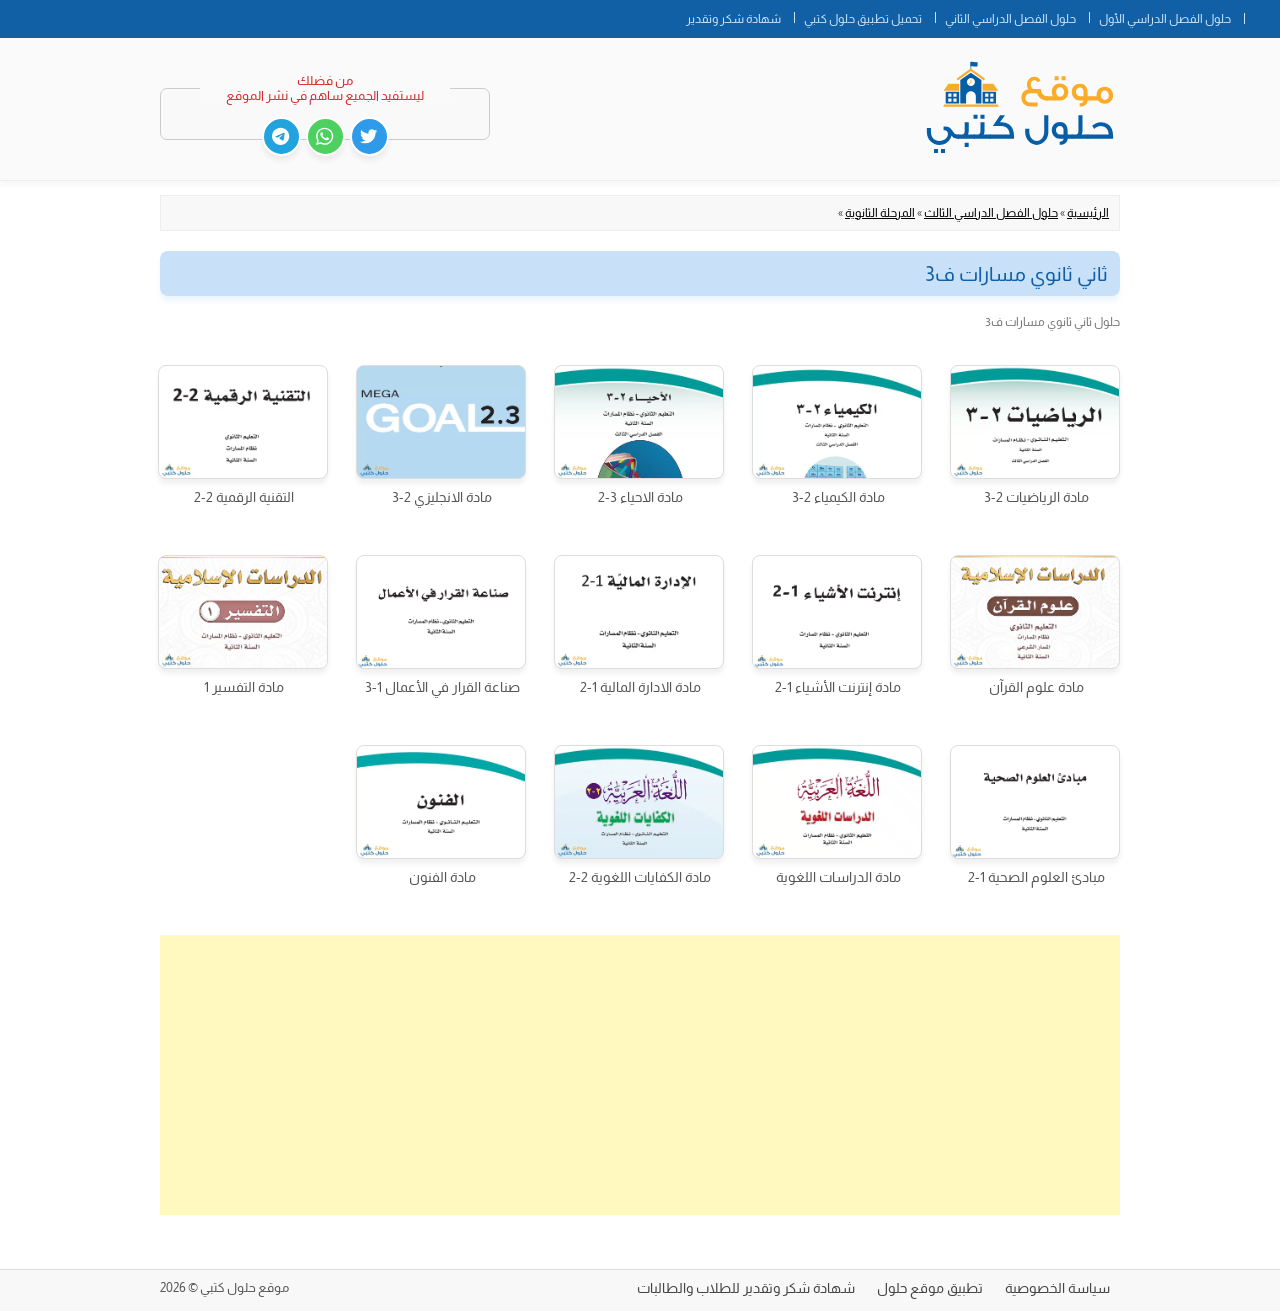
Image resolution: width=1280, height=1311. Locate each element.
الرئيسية (1088, 213)
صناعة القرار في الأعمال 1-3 (442, 687)
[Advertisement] (640, 1075)
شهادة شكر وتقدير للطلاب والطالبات (746, 1288)
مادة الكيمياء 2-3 (838, 497)
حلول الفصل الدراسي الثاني (1010, 19)
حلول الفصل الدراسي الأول (1165, 19)
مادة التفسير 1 (244, 687)
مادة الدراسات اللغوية (838, 877)
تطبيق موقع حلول (930, 1288)
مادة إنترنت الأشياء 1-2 (838, 687)
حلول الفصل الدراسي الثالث (991, 213)
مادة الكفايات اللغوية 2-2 (640, 877)
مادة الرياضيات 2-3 (1036, 497)
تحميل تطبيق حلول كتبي (863, 19)
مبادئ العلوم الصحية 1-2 (1036, 877)
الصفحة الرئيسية (1262, 15)
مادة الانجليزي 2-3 (442, 497)
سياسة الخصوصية (1057, 1288)
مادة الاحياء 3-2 (640, 497)
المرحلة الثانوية (880, 213)
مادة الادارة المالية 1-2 (640, 687)
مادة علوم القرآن (1036, 687)
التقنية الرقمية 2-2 (244, 497)
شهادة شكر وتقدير (733, 19)
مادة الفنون (442, 877)
